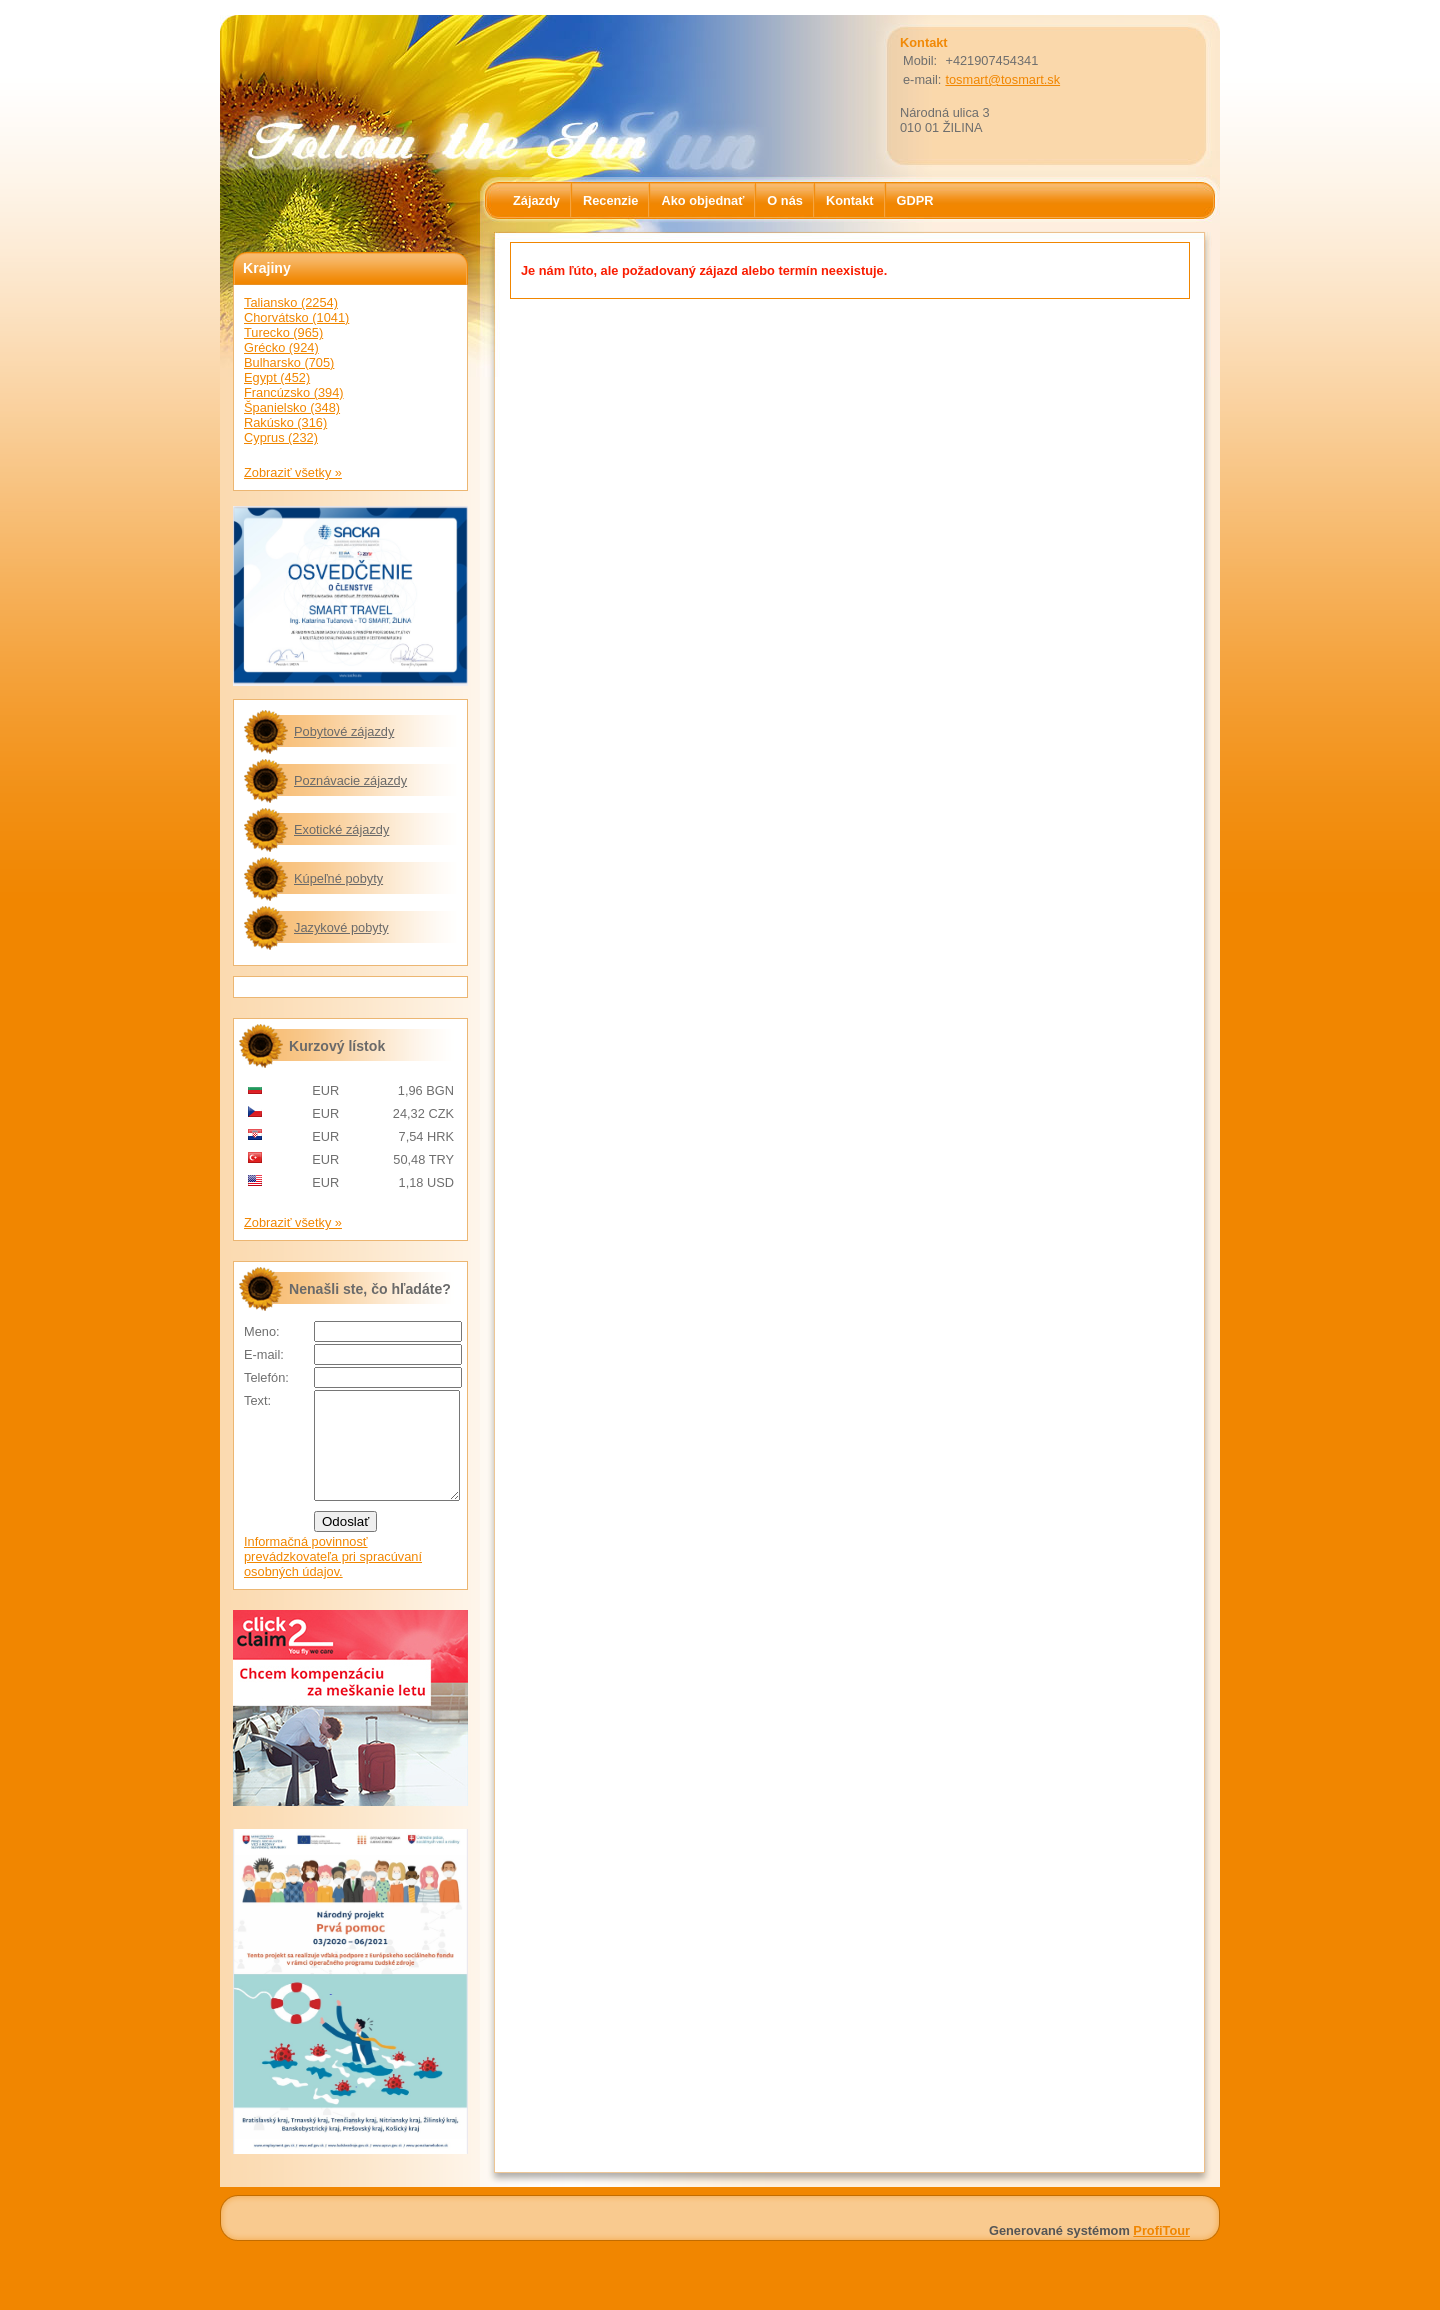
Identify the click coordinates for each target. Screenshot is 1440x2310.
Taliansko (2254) (291, 302)
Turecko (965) (283, 332)
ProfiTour (1161, 2251)
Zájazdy (536, 200)
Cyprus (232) (281, 437)
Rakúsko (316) (285, 422)
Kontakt (850, 200)
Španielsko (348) (292, 407)
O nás (785, 200)
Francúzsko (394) (294, 392)
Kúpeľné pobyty (338, 878)
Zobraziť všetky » (293, 472)
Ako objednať (702, 200)
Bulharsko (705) (289, 362)
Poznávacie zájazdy (350, 780)
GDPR (915, 200)
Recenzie (610, 200)
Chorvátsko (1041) (296, 317)
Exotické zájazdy (341, 829)
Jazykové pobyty (341, 927)
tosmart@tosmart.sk (1002, 79)
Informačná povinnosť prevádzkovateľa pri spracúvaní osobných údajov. (333, 1577)
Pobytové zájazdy (344, 731)
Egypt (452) (277, 377)
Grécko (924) (281, 347)
